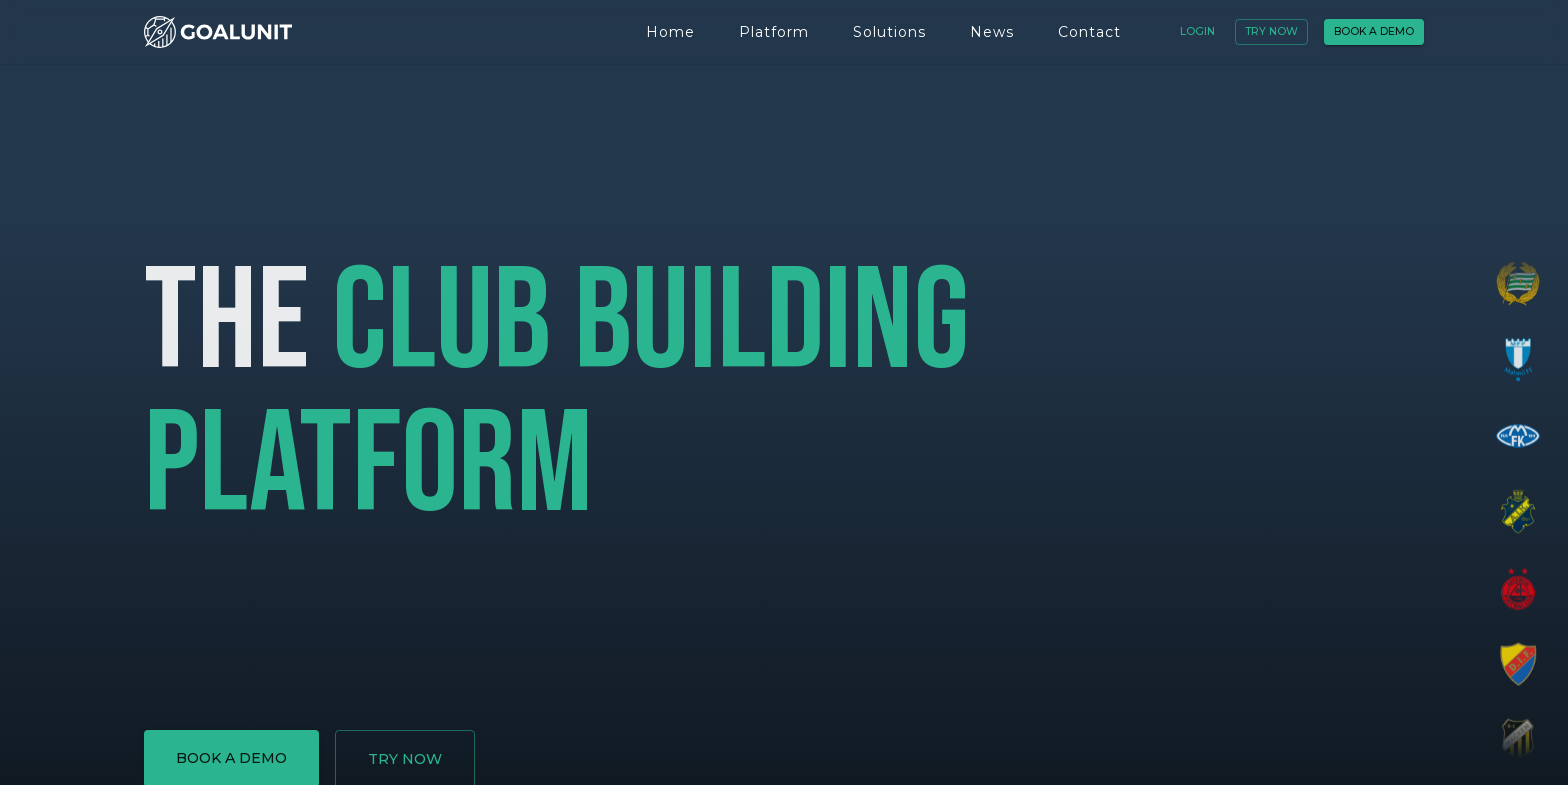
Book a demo (1374, 31)
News (992, 32)
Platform (774, 32)
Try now (1271, 31)
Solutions (889, 32)
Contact (1089, 32)
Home (670, 32)
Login (1197, 31)
